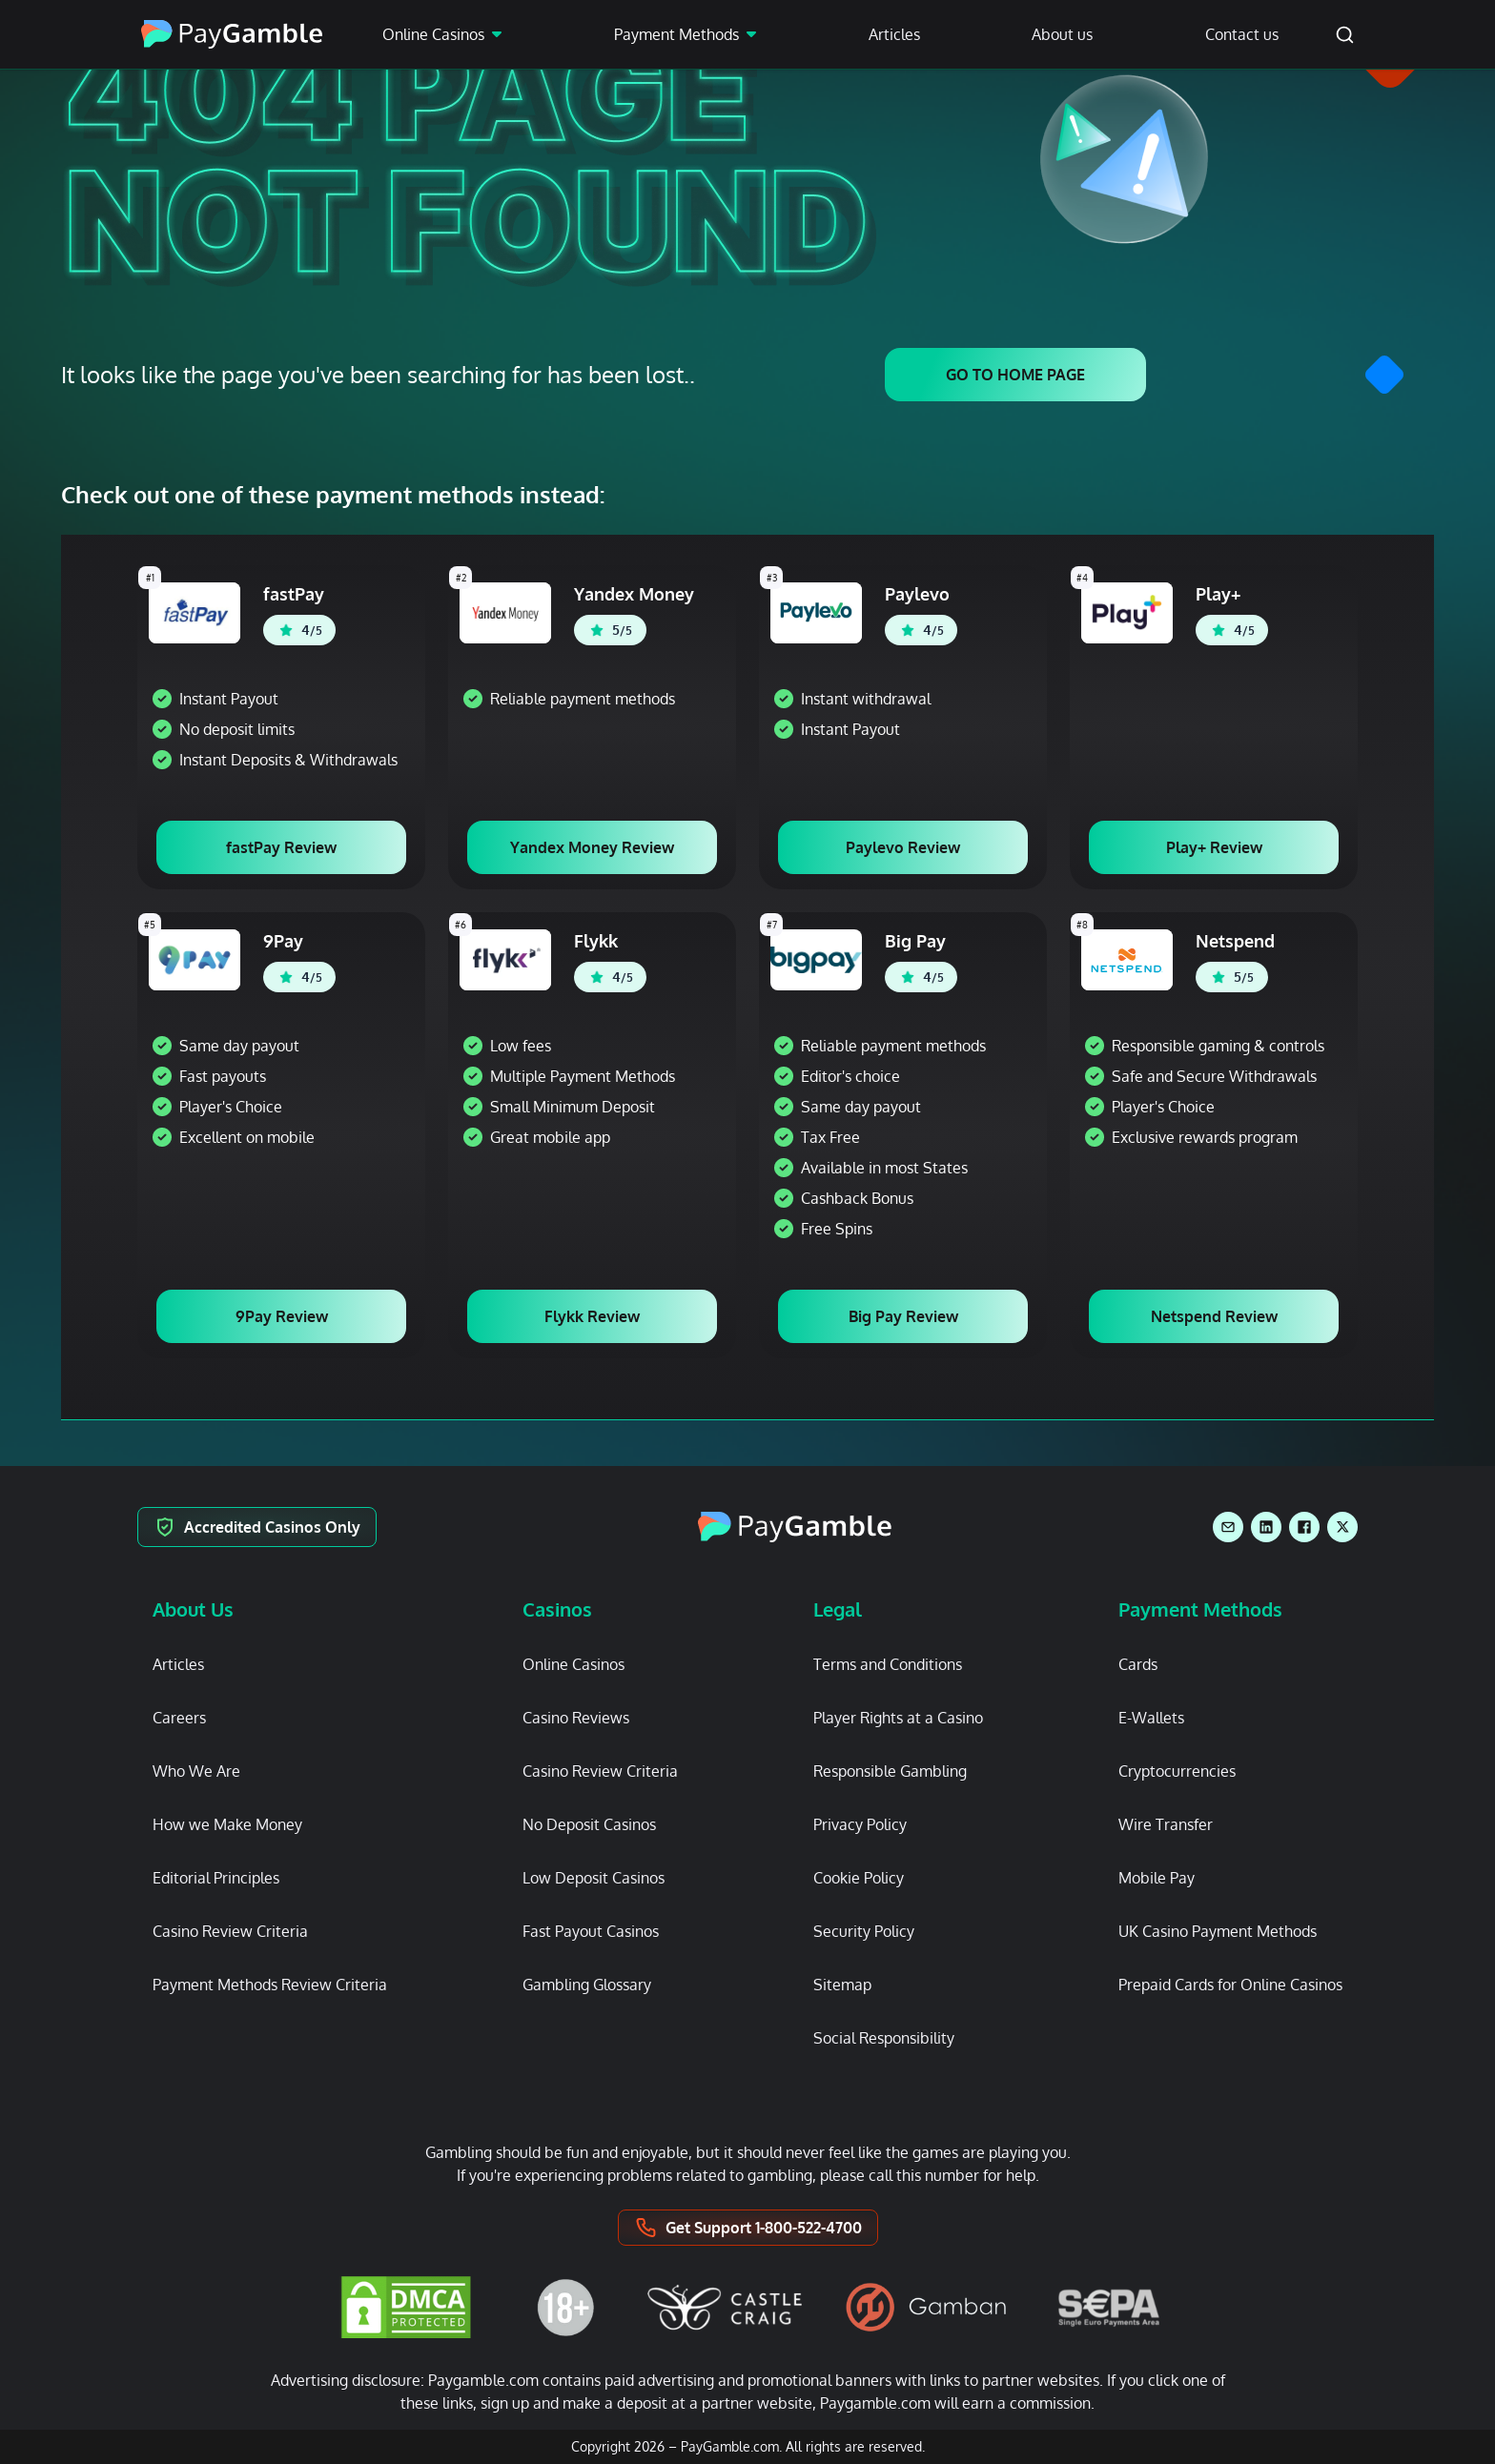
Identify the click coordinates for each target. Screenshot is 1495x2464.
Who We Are (196, 1771)
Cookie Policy (858, 1877)
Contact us (1242, 34)
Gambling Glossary (586, 1984)
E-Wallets (1151, 1717)
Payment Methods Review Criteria (270, 1984)
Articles (894, 34)
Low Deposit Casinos (593, 1877)
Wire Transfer (1165, 1824)
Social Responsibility (883, 2037)
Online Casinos (433, 34)
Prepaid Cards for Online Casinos (1230, 1984)
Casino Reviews (575, 1717)
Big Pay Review (903, 1316)
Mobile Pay (1156, 1877)
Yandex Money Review (592, 847)
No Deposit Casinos (589, 1824)
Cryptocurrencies (1177, 1771)
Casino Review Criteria (230, 1931)
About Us (193, 1609)
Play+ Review (1214, 847)
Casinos (557, 1609)
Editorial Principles (216, 1877)
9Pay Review (282, 1316)
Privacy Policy (860, 1824)
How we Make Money (227, 1824)
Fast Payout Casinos (590, 1931)
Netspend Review (1214, 1316)
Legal (837, 1609)
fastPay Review (281, 847)
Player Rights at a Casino (898, 1717)
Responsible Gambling (890, 1771)
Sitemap (842, 1984)
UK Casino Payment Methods (1217, 1931)
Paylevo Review (903, 847)
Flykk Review (592, 1316)
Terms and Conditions (887, 1664)
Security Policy (863, 1931)
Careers (179, 1717)
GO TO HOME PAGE (1015, 374)
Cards (1137, 1664)
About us (1062, 34)
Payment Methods (676, 34)
